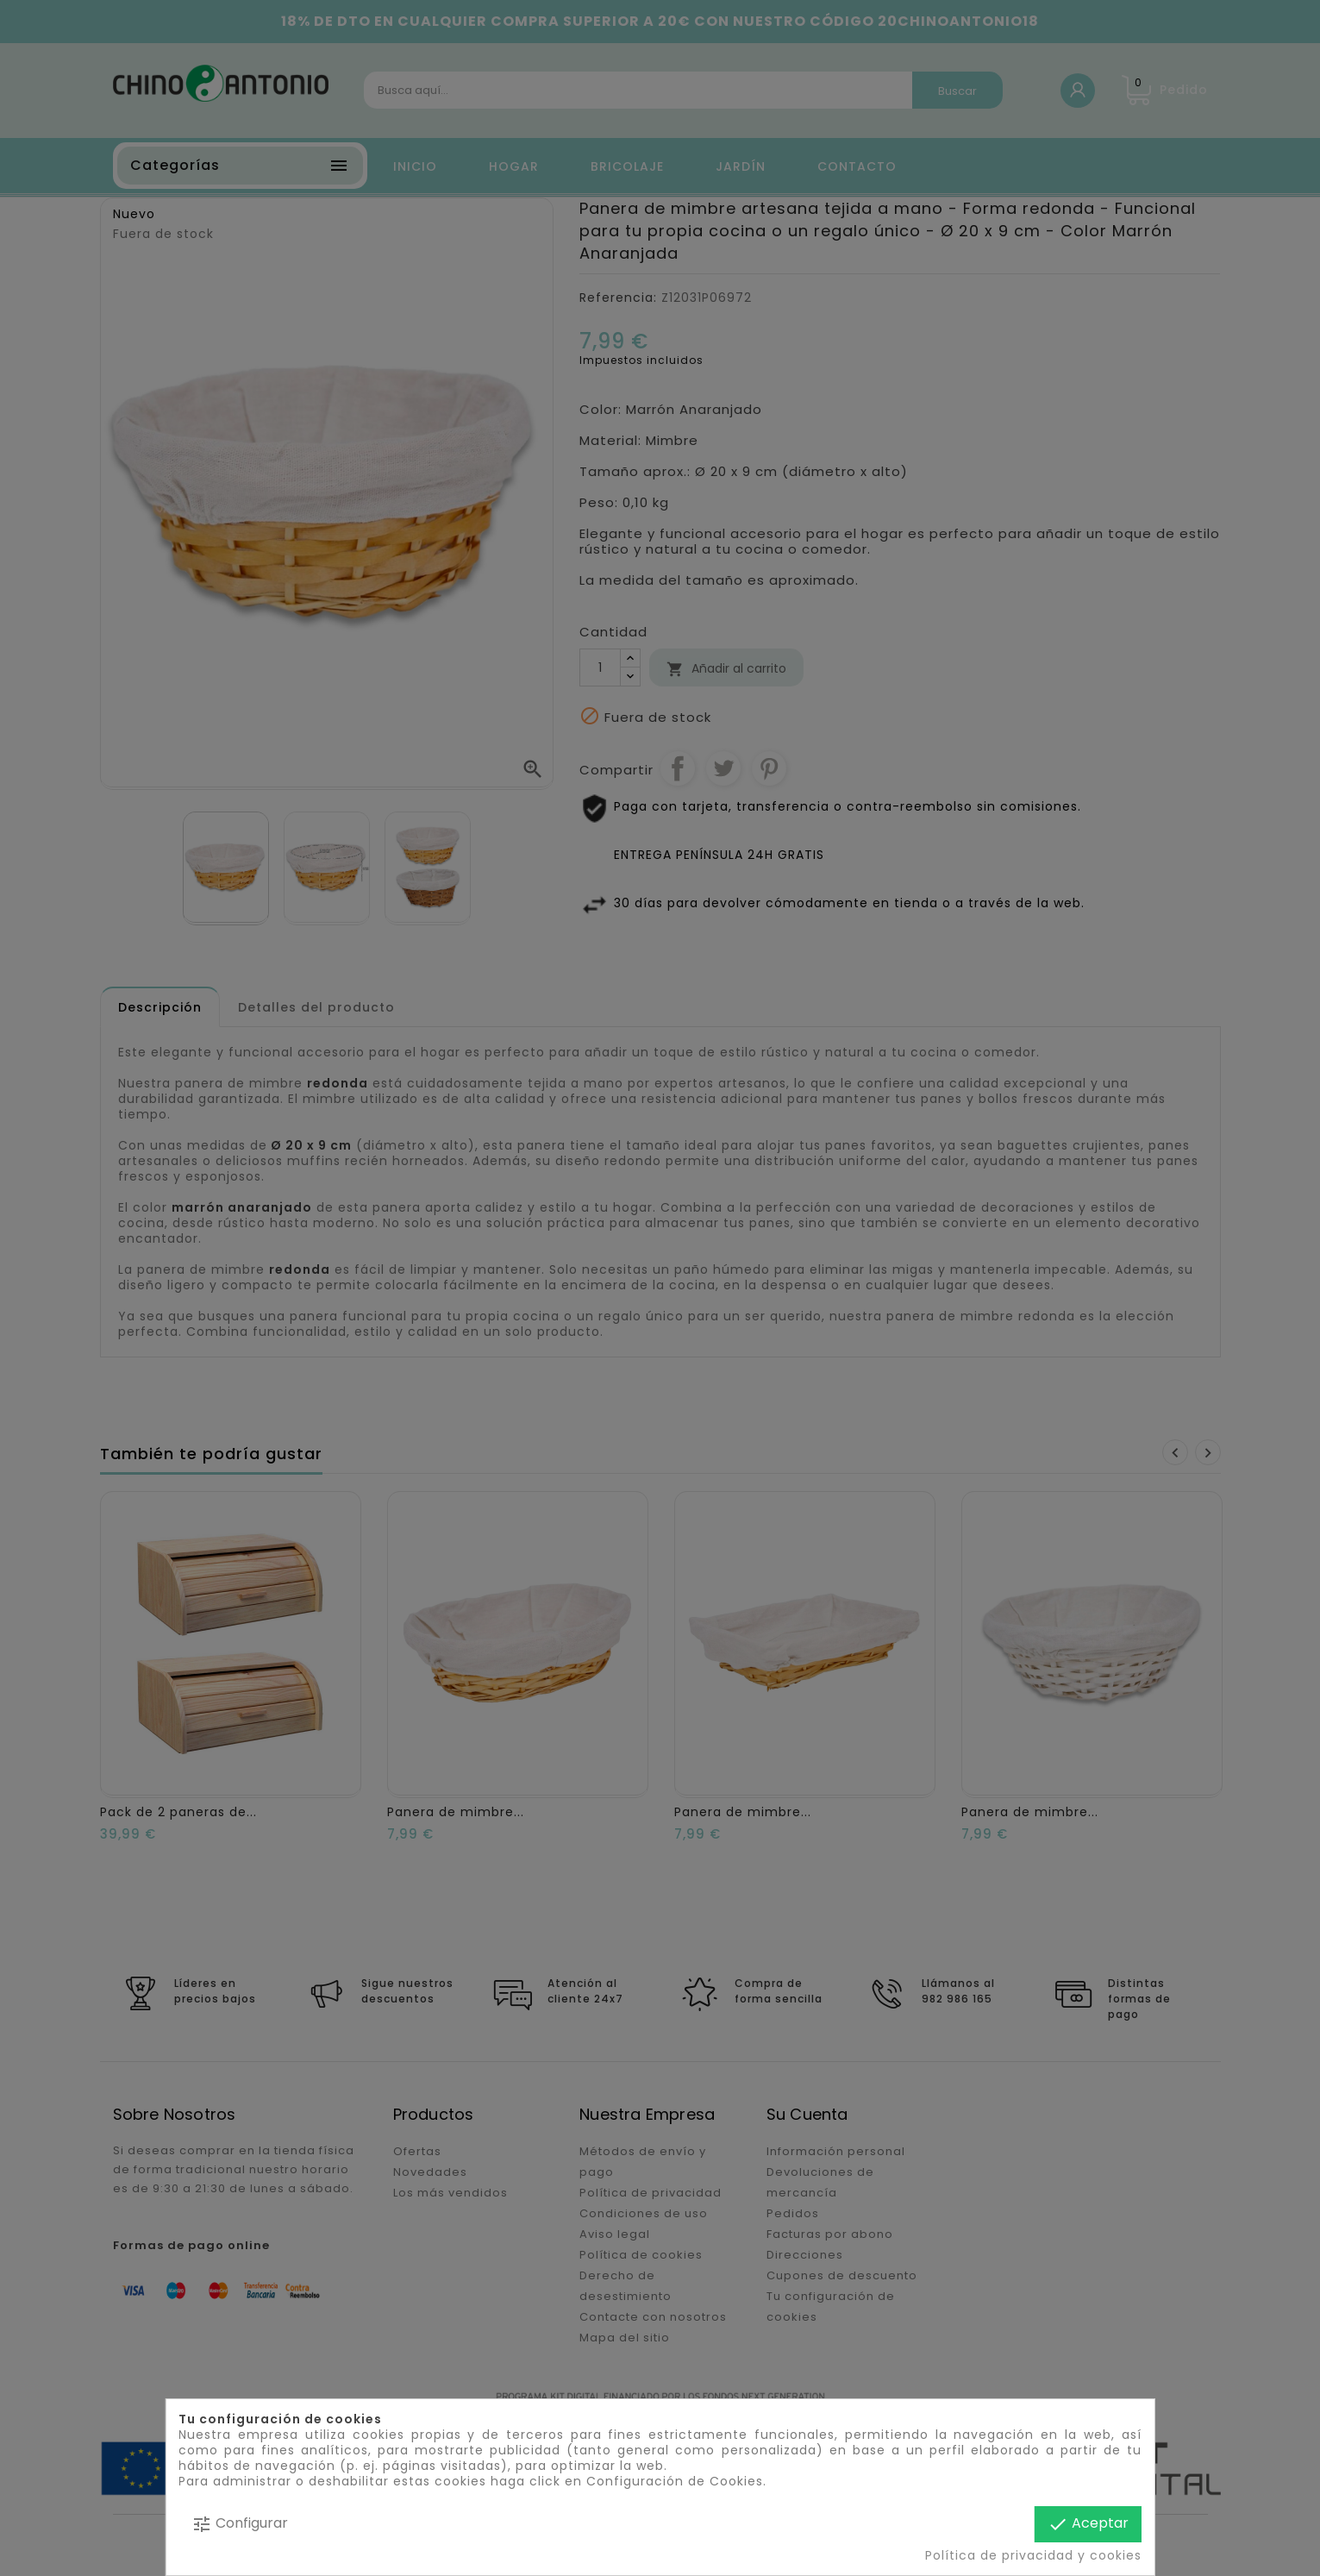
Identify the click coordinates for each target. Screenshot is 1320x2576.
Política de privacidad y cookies (1033, 2555)
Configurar (239, 2524)
